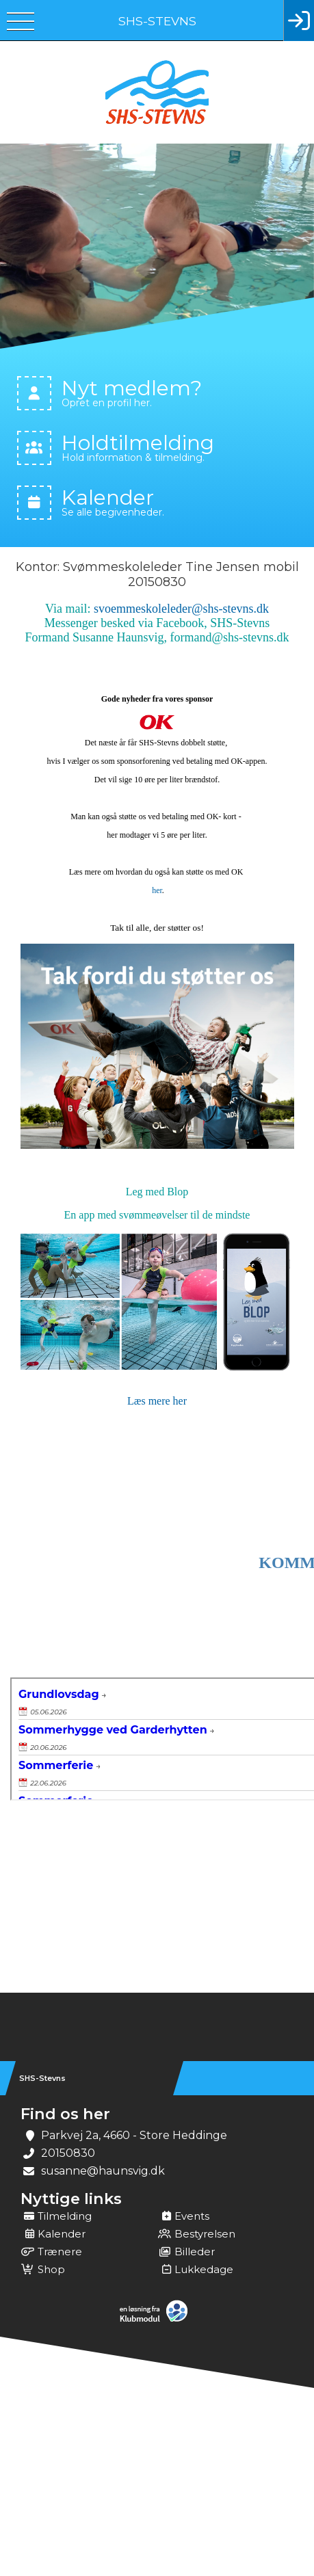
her (157, 890)
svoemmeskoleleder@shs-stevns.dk (181, 608)
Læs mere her (157, 1401)
